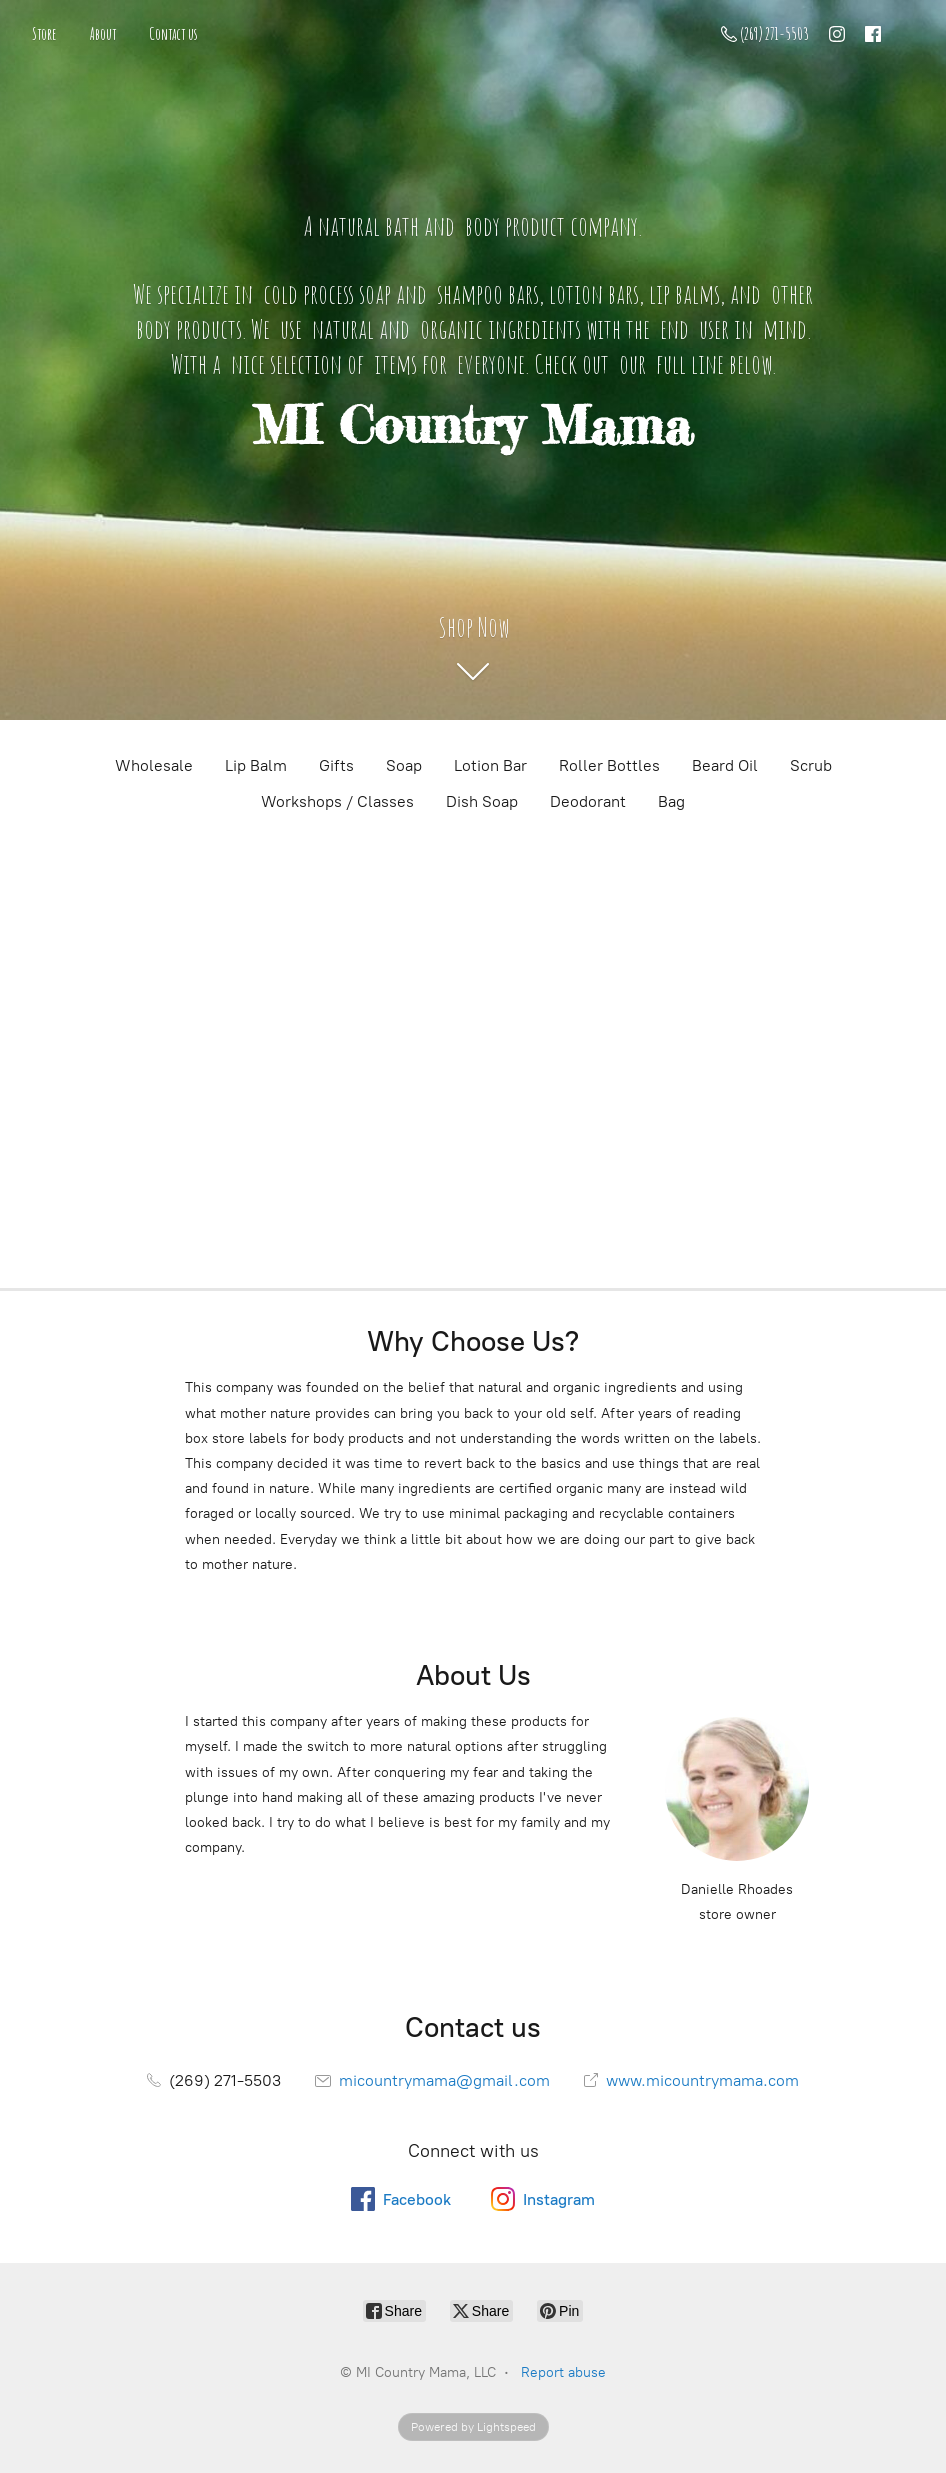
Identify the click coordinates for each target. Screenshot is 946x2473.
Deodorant (588, 801)
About (103, 34)
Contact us (173, 34)
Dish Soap (482, 801)
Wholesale (154, 765)
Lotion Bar (490, 765)
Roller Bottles (609, 765)
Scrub (811, 765)
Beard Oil (725, 765)
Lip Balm (256, 765)
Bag (671, 801)
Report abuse (563, 2372)
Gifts (336, 765)
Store (44, 34)
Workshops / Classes (337, 801)
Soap (404, 765)
